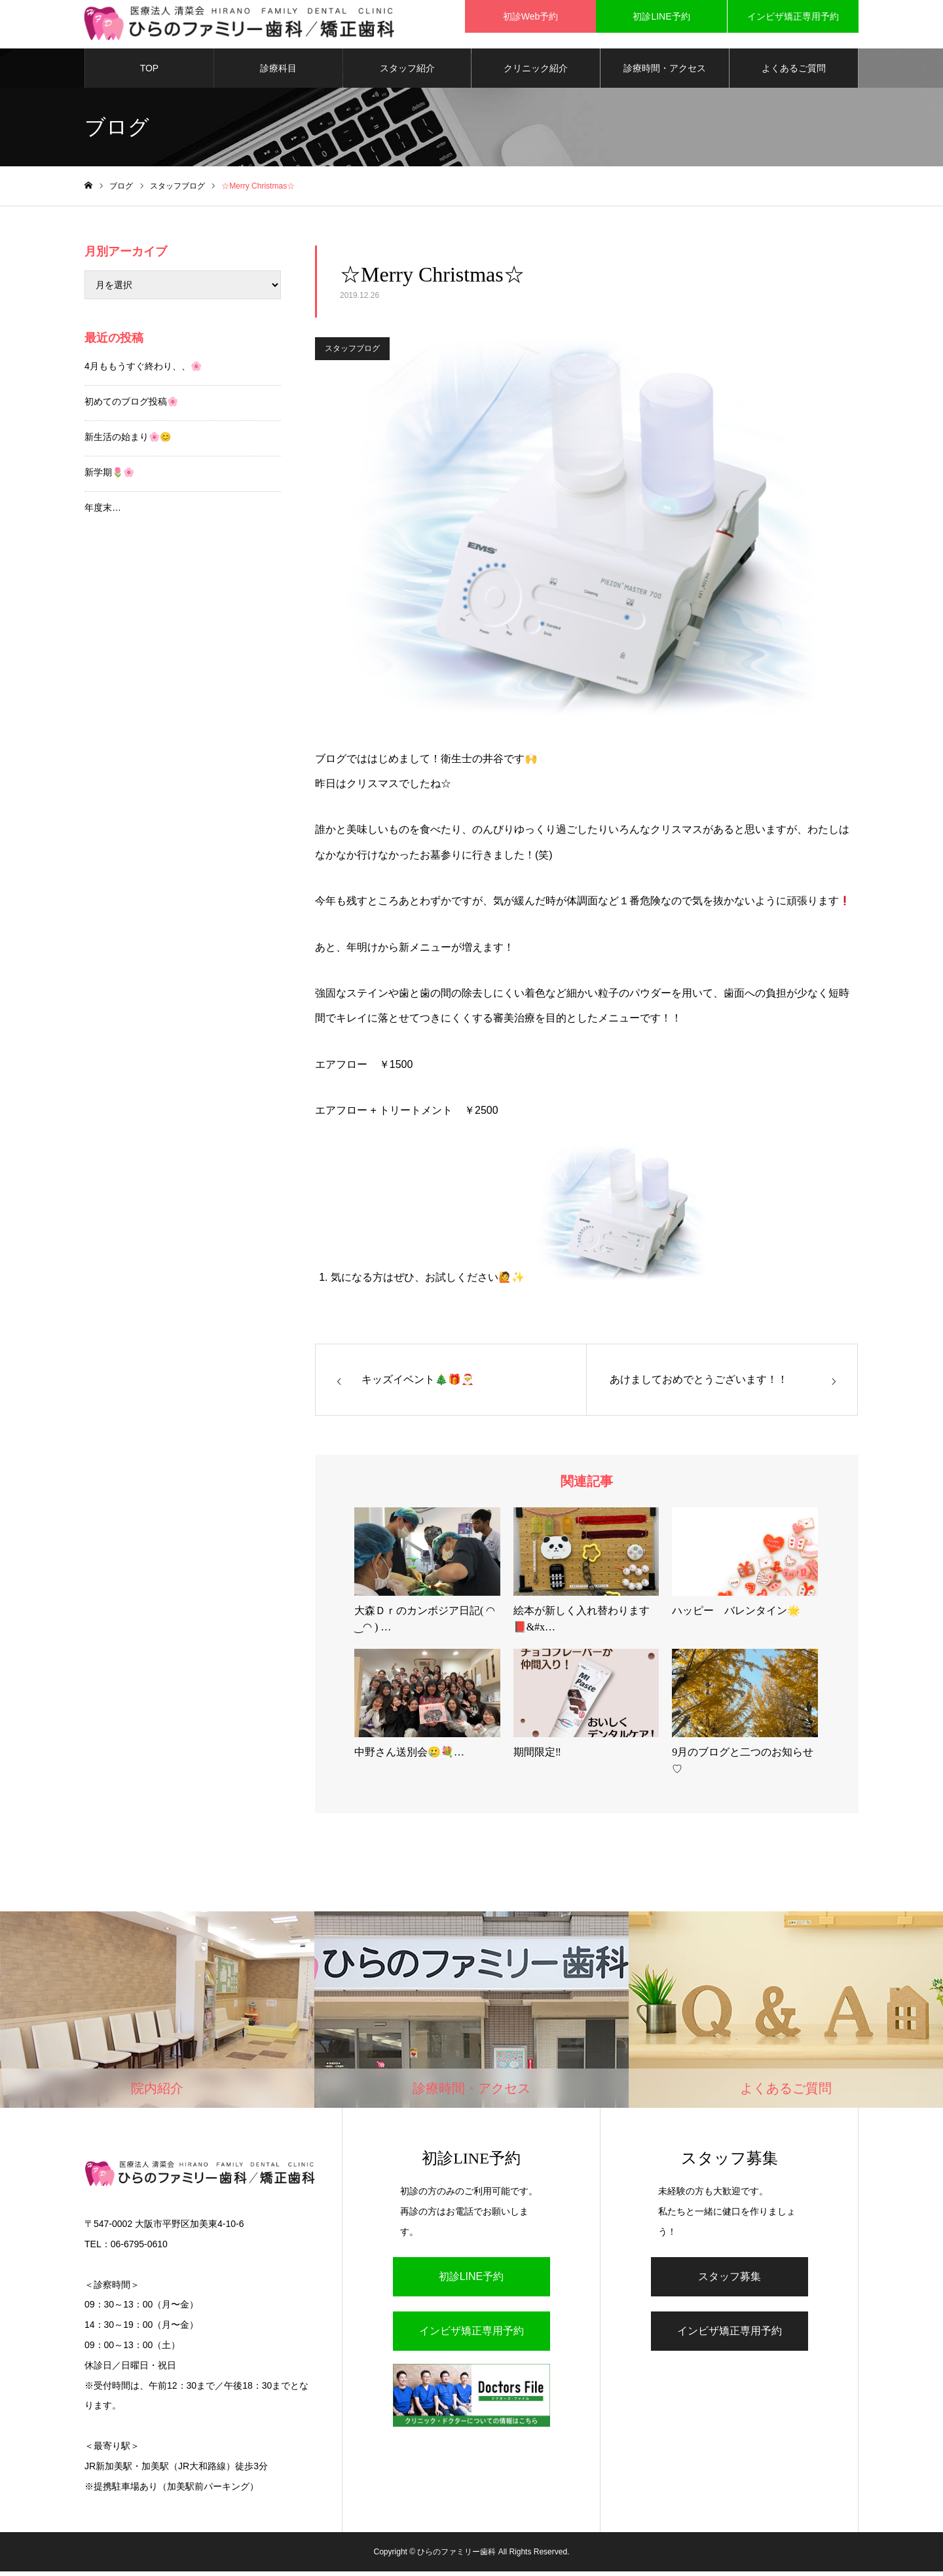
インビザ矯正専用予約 (471, 2334)
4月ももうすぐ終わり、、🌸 (143, 370)
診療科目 (278, 72)
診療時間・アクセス (664, 72)
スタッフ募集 (729, 2280)
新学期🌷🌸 (109, 476)
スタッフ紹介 (407, 72)
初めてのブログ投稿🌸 (131, 405)
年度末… (102, 511)
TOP (149, 72)
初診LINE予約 (471, 2280)
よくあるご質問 (794, 72)
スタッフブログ (352, 353)
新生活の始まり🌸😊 (127, 440)
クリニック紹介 (536, 72)
